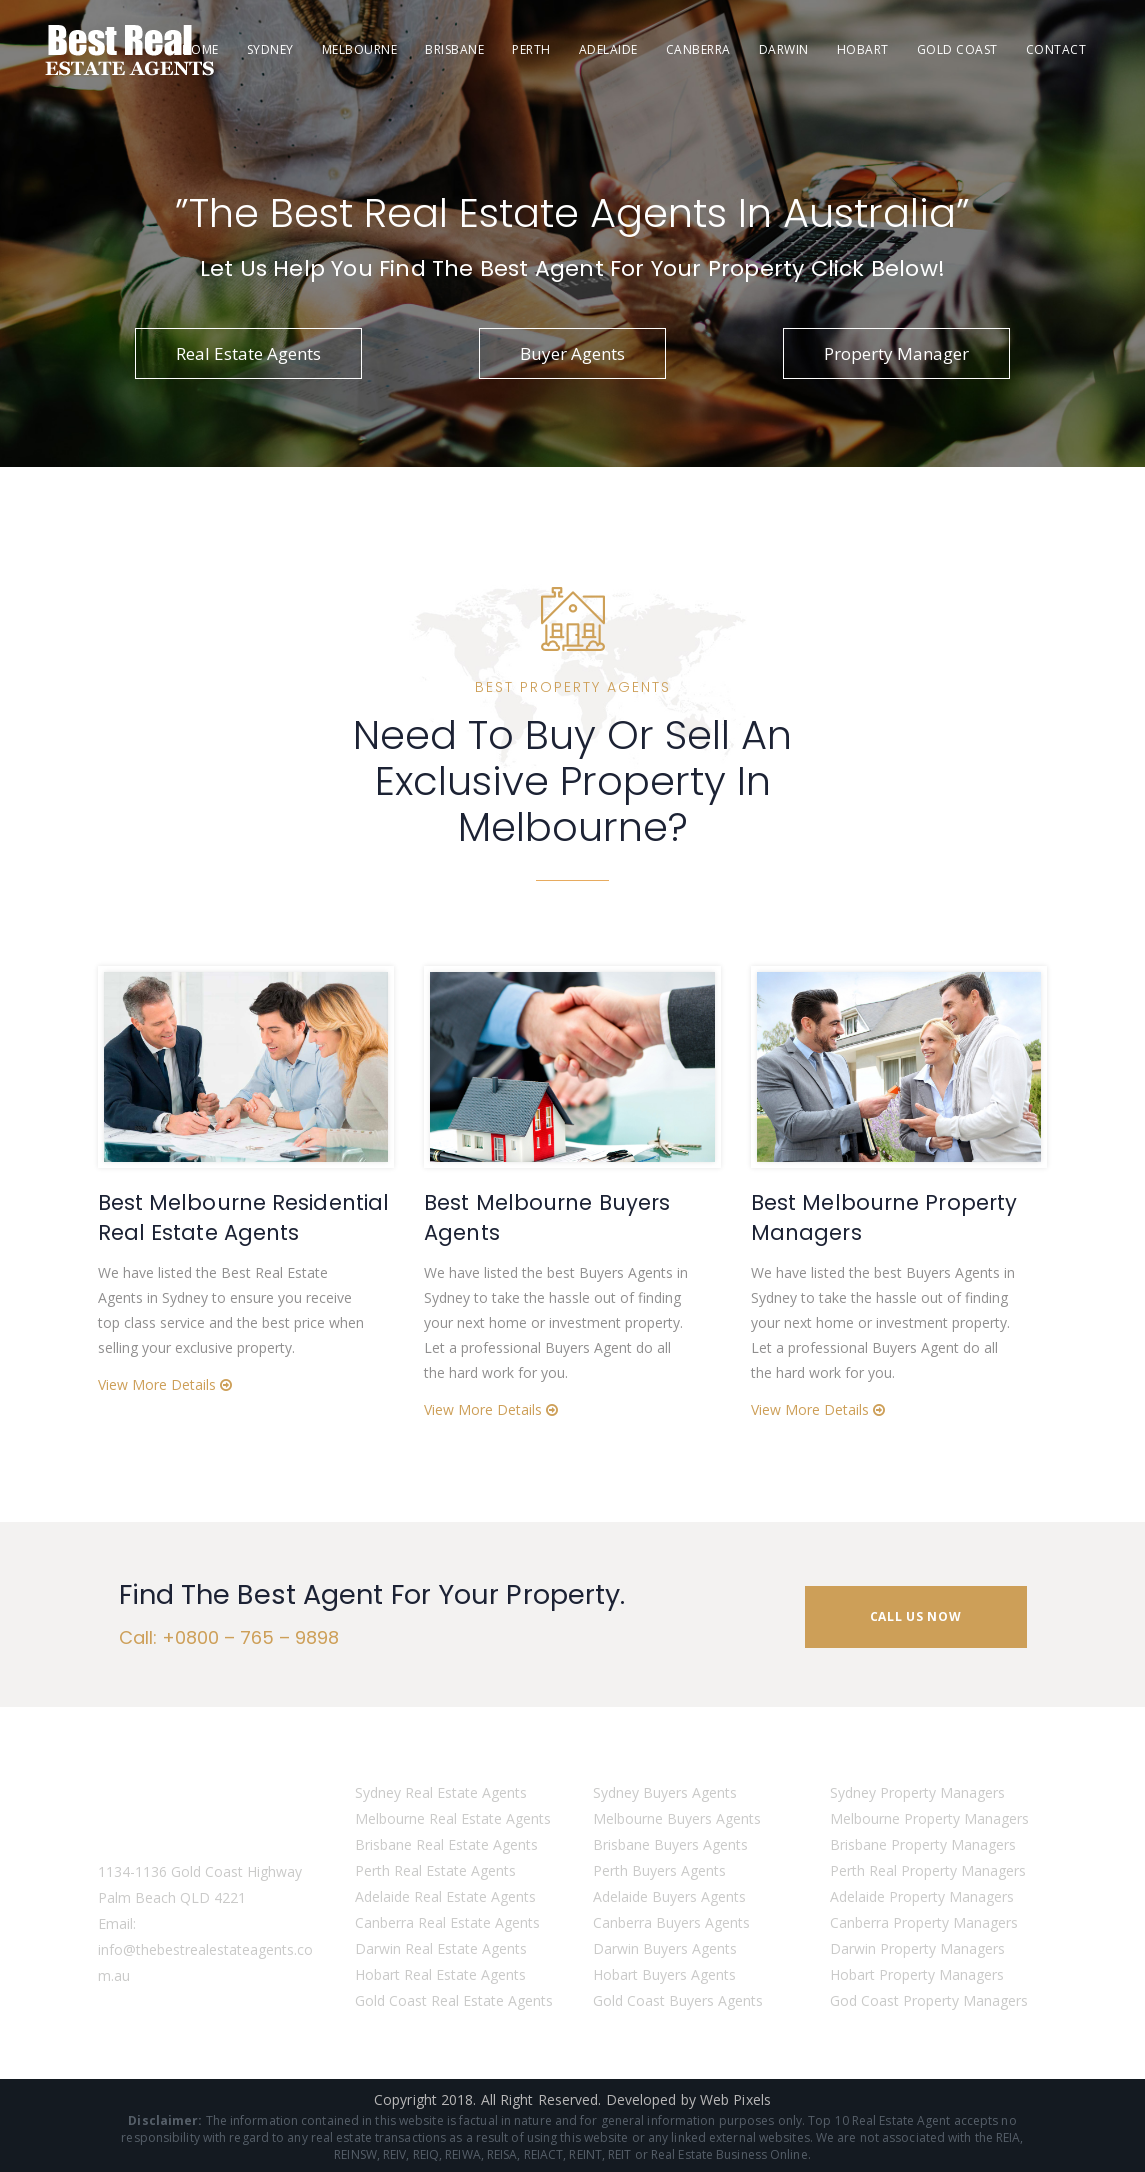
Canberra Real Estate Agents (447, 1922)
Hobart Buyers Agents (664, 1974)
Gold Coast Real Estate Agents (454, 2000)
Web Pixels (735, 2099)
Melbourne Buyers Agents (677, 1818)
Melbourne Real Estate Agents (453, 1818)
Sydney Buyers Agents (665, 1792)
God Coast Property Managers (929, 2000)
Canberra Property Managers (924, 1922)
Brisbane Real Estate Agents (446, 1844)
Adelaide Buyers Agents (669, 1896)
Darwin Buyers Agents (665, 1948)
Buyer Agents (572, 353)
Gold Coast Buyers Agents (678, 2000)
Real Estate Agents (248, 353)
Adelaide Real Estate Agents (445, 1896)
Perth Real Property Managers (928, 1870)
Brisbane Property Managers (923, 1844)
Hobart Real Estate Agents (440, 1974)
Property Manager (896, 353)
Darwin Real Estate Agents (441, 1948)
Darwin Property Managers (917, 1948)
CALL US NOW (916, 1616)
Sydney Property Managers (917, 1792)
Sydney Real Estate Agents (441, 1792)
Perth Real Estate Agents (435, 1870)
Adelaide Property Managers (922, 1896)
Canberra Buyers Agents (671, 1922)
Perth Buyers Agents (659, 1870)
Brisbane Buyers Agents (670, 1844)
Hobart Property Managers (917, 1974)
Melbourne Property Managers (929, 1818)
